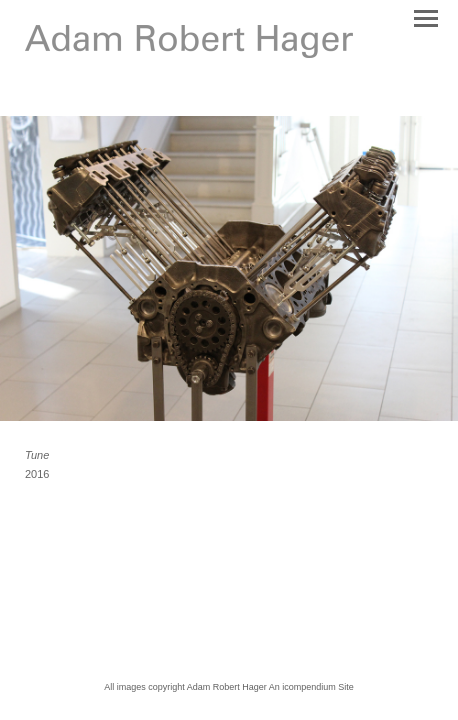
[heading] (189, 54)
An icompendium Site (311, 687)
